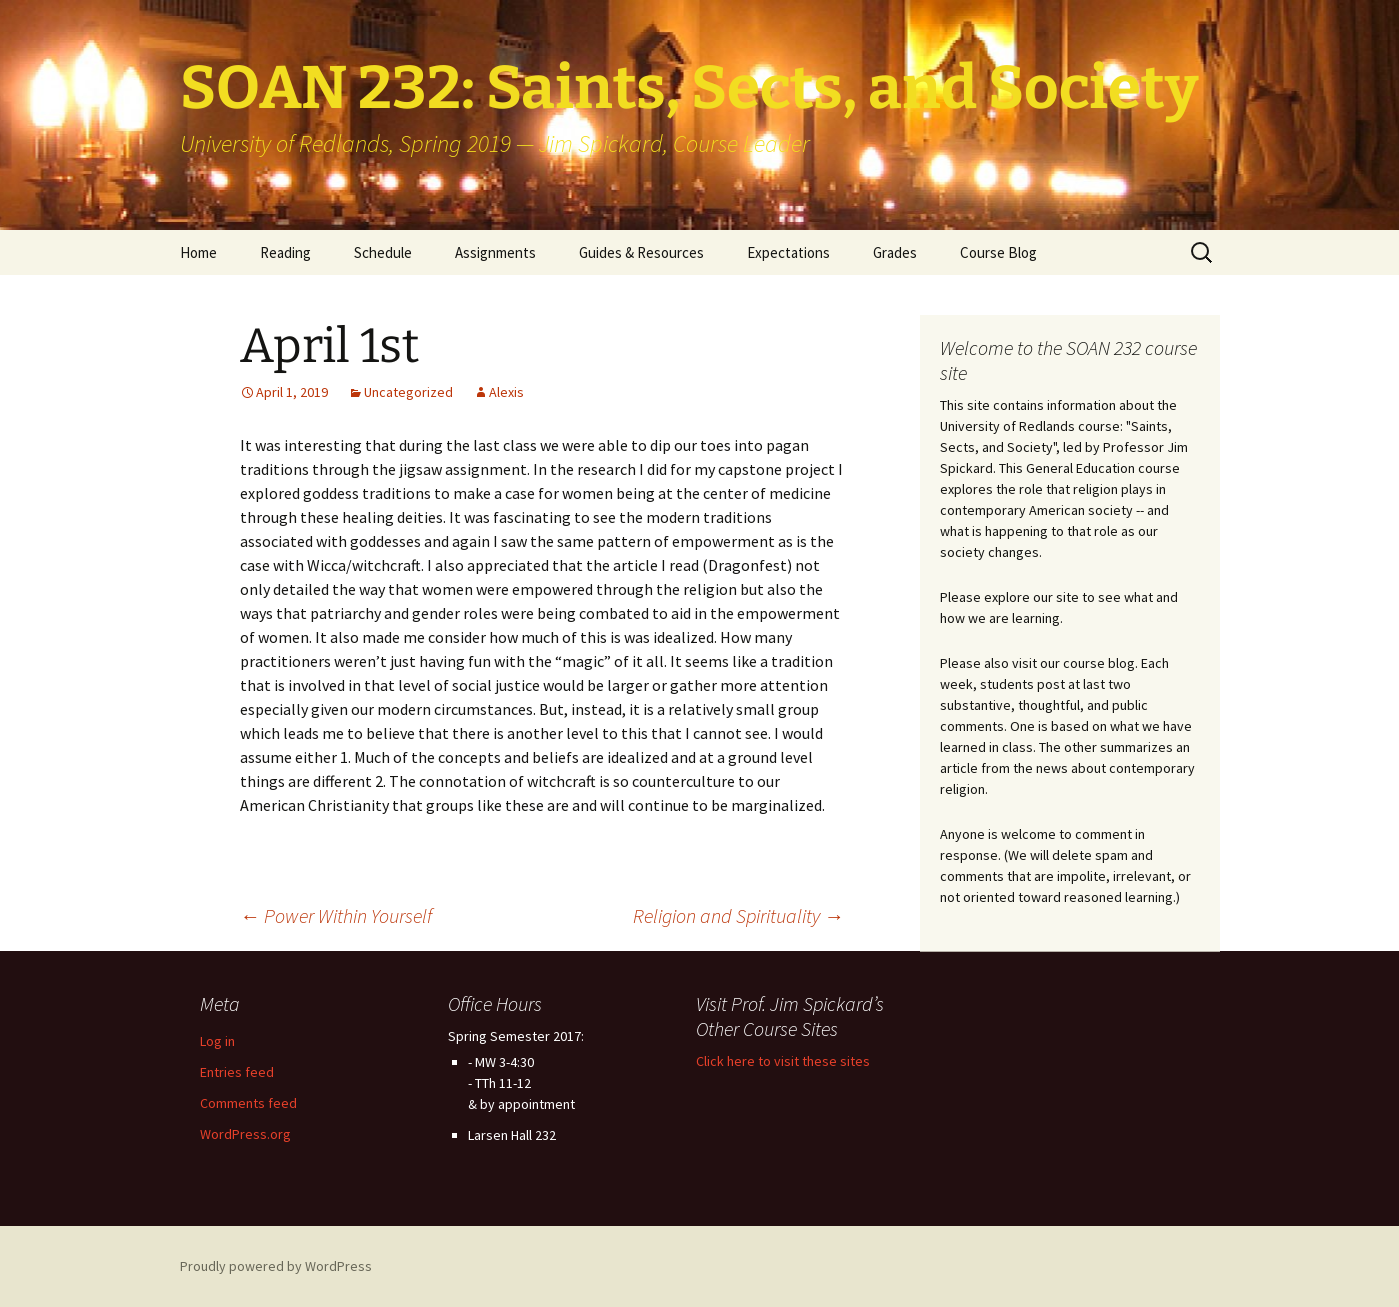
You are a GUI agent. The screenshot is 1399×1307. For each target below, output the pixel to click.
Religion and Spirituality (738, 915)
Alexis (506, 392)
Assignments (495, 252)
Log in (217, 1041)
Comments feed (248, 1103)
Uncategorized (408, 392)
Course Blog (998, 252)
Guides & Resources (641, 252)
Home (198, 252)
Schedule (383, 252)
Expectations (788, 252)
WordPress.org (245, 1134)
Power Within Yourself (336, 915)
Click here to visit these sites (783, 1061)
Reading (285, 252)
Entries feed (237, 1072)
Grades (895, 252)
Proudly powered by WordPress (276, 1266)
